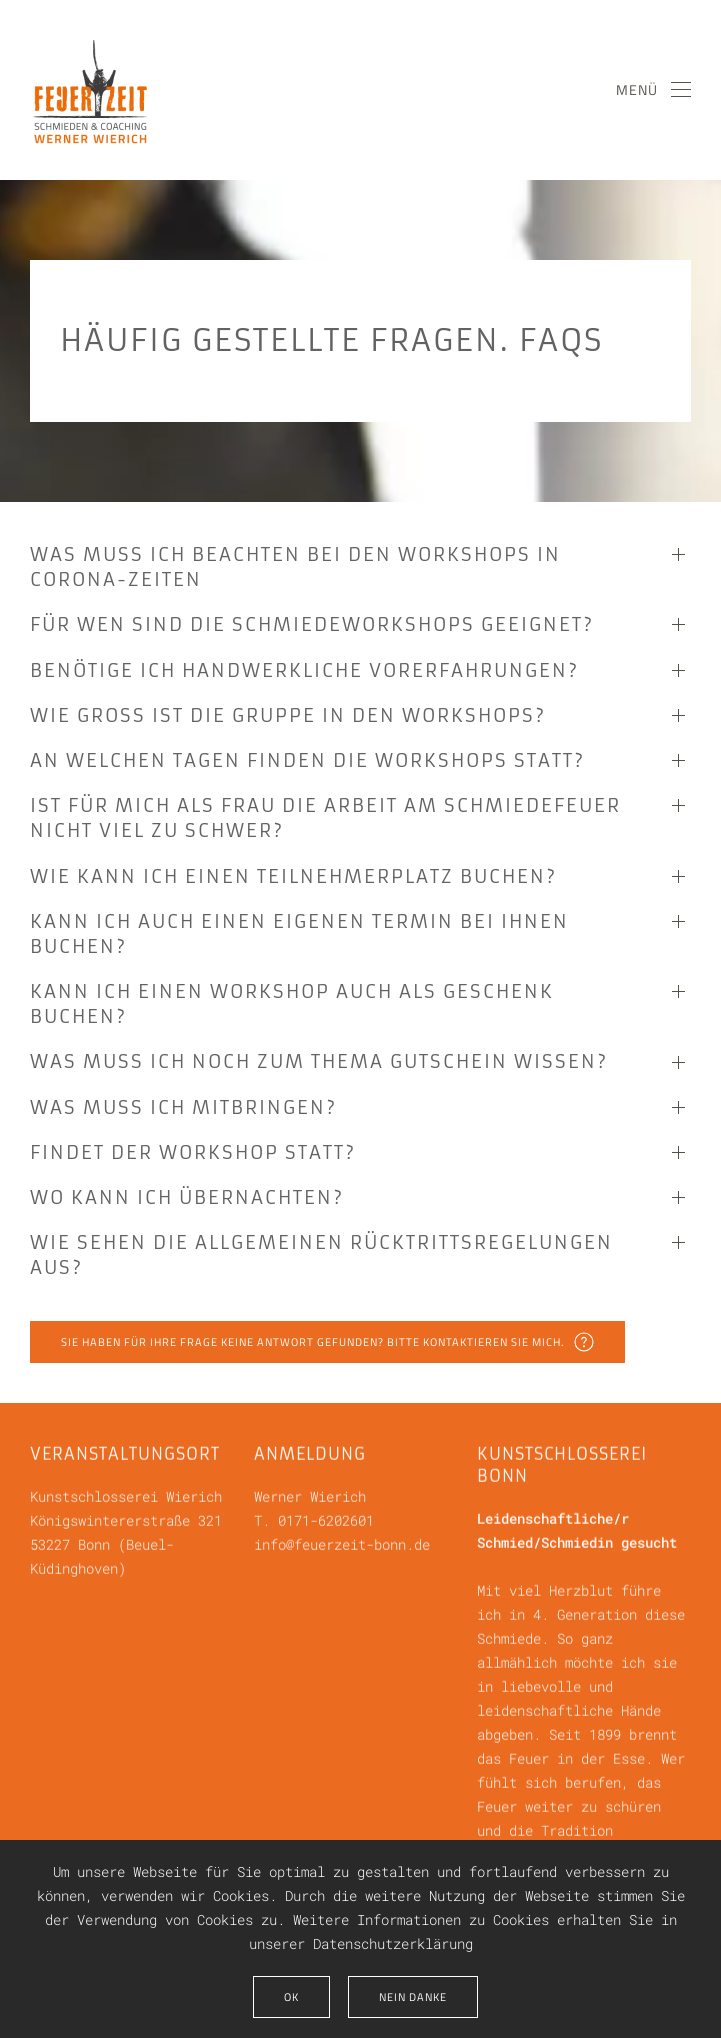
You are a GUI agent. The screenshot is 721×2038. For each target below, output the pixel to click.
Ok (291, 1997)
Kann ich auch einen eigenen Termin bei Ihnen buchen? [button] (299, 934)
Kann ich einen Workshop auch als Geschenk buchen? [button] (292, 1004)
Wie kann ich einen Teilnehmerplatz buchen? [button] (293, 876)
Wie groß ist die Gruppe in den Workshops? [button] (288, 715)
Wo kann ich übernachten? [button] (187, 1197)
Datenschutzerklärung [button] (393, 1943)
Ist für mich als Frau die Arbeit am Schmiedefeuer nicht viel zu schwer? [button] (325, 818)
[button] (654, 90)
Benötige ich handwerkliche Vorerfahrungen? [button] (304, 670)
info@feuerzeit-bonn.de (342, 1542)
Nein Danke (413, 1997)
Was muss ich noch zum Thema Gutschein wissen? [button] (319, 1061)
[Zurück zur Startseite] (90, 90)
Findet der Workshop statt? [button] (193, 1152)
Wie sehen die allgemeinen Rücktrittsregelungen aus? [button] (321, 1255)
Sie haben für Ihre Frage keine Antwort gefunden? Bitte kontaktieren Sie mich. (327, 1342)
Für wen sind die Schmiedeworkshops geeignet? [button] (312, 624)
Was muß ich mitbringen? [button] (183, 1107)
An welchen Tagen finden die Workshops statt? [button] (307, 760)
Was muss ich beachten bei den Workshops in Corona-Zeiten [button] (295, 567)
